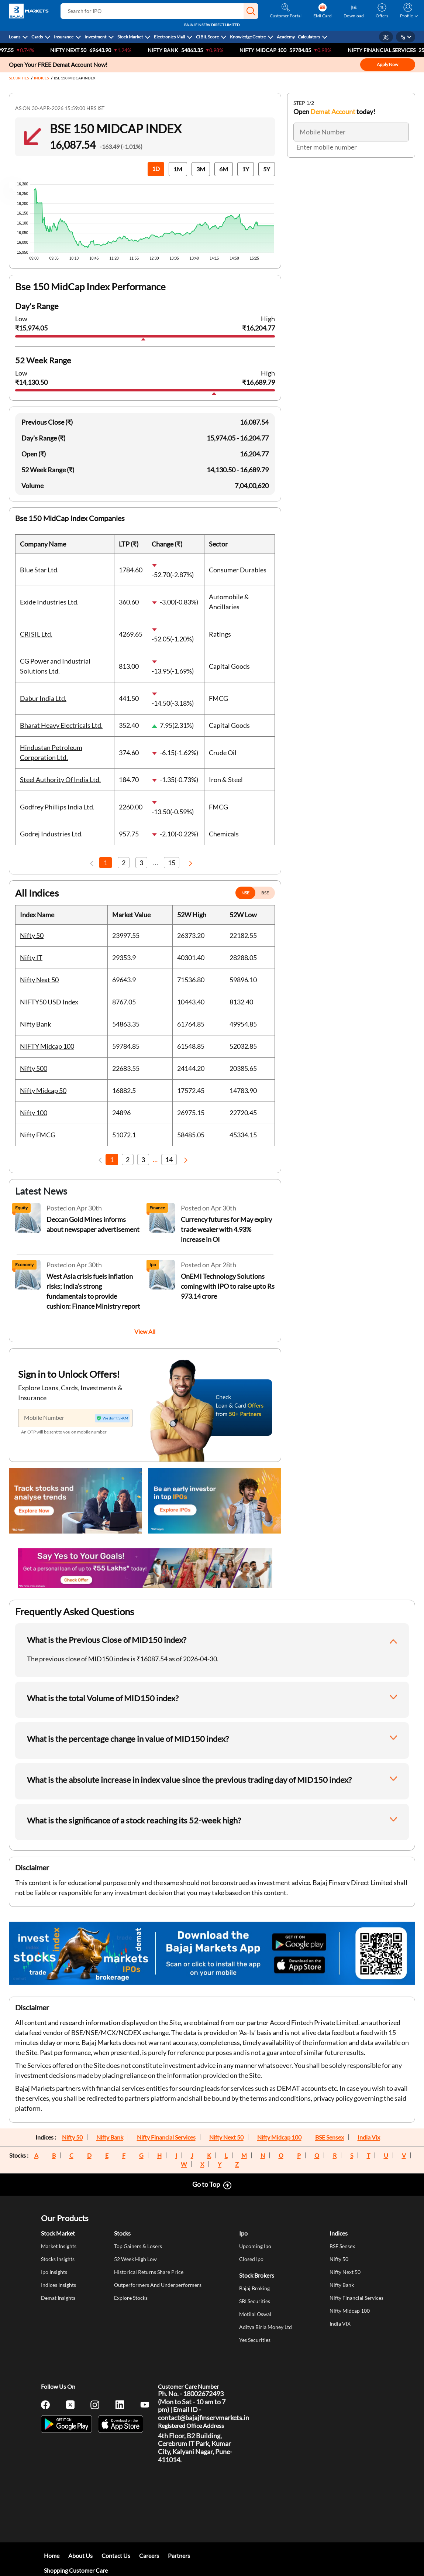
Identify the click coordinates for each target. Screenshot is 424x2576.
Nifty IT (31, 957)
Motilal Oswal (255, 2314)
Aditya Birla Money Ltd (265, 2327)
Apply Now (387, 64)
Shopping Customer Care (76, 2570)
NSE (245, 892)
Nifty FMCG (37, 1135)
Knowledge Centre (248, 37)
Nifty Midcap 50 (43, 1090)
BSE (265, 892)
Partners (179, 2555)
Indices (339, 2233)
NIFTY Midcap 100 (277, 50)
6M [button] (223, 168)
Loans (14, 37)
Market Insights (58, 2246)
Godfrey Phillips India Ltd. (57, 807)
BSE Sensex (329, 2137)
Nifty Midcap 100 (279, 2137)
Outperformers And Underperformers (157, 2285)
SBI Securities (254, 2301)
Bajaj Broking (254, 2288)
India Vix (369, 2137)
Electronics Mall (169, 37)
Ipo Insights (54, 2272)
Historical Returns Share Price (148, 2272)
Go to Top (206, 2184)
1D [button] (156, 168)
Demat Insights (58, 2298)
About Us (80, 2555)
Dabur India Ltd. (43, 698)
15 (171, 863)
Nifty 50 (32, 935)
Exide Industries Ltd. (49, 602)
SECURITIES (19, 78)
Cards (37, 37)
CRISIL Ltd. (36, 634)
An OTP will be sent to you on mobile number (64, 1432)
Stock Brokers (256, 2275)
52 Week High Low (135, 2259)
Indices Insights (58, 2285)
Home (51, 2555)
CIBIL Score (207, 37)
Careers (149, 2555)
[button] (251, 11)
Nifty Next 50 (83, 50)
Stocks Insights (58, 2259)
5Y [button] (266, 168)
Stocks (122, 2233)
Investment (95, 37)
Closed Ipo (251, 2259)
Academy (286, 37)
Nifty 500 (33, 1068)
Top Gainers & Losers (138, 2246)
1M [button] (177, 168)
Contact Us (115, 2555)
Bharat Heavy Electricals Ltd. (61, 725)
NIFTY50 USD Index (49, 1002)
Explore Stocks (131, 2298)
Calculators (309, 37)
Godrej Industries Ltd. (51, 834)
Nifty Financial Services (166, 2137)
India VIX (340, 2323)
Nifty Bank (177, 50)
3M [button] (200, 168)
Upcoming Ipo (255, 2246)
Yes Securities (254, 2340)
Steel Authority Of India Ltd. (60, 779)
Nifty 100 (33, 1113)
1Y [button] (245, 168)
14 (169, 1159)
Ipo (243, 2233)
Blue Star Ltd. (39, 570)
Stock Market (130, 37)
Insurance (63, 37)
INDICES (41, 78)
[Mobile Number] (75, 1418)
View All (144, 1331)
